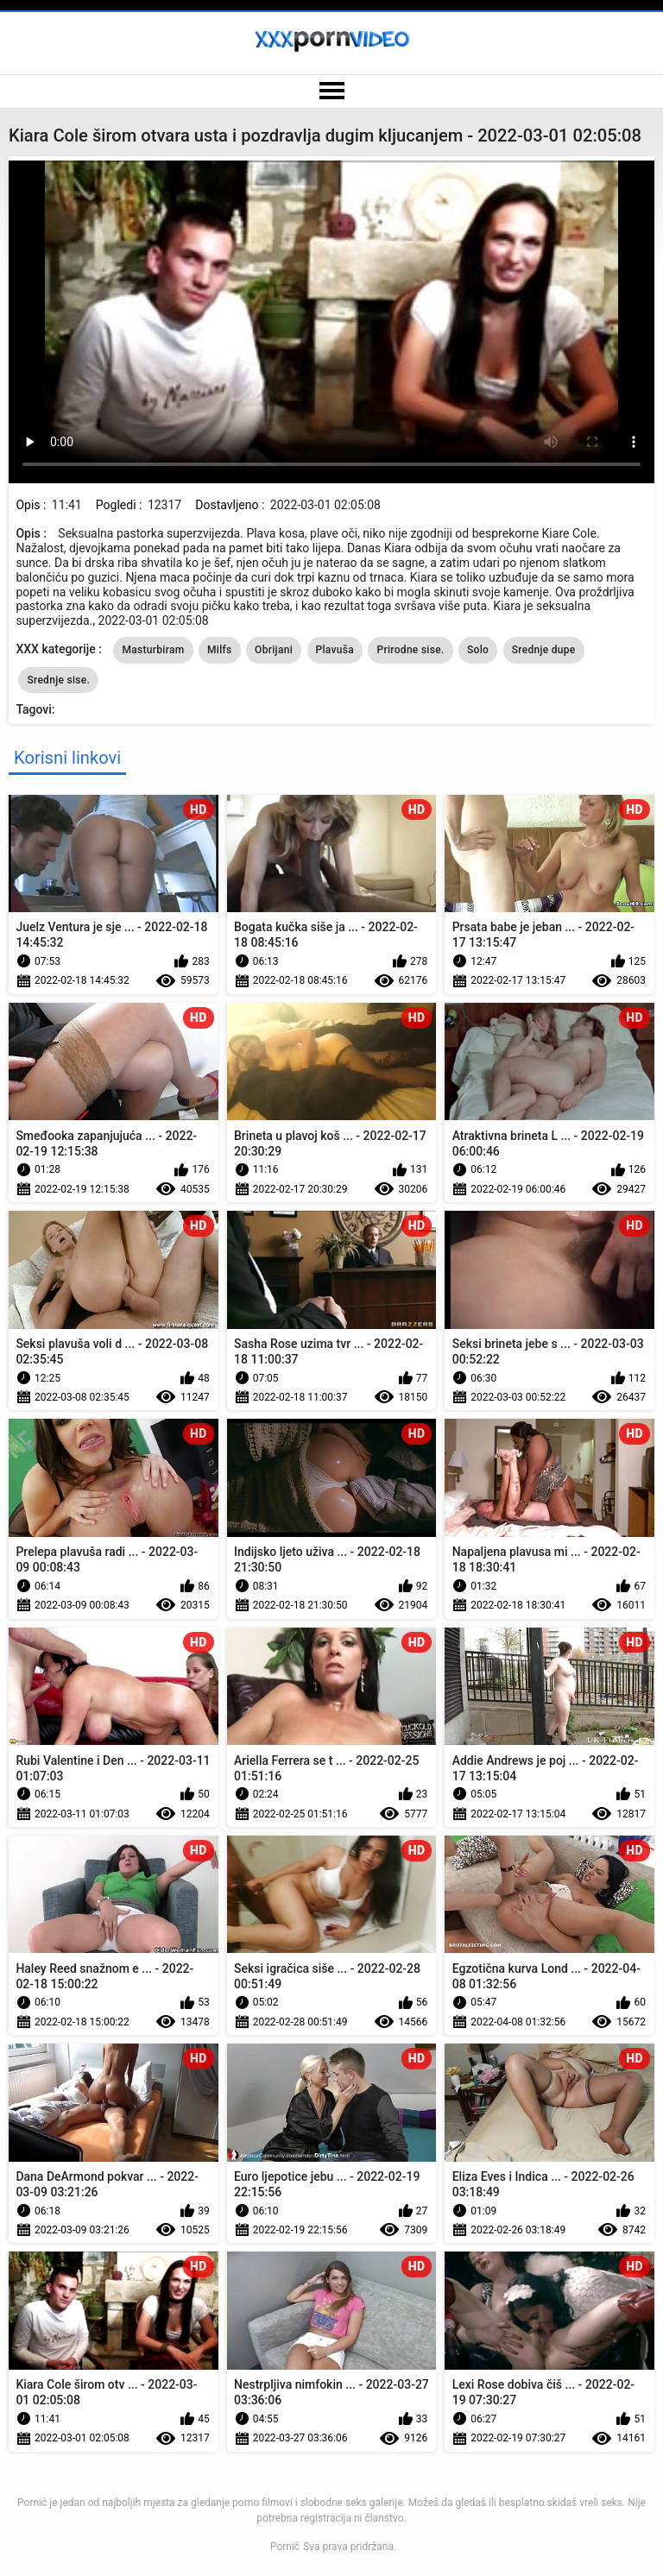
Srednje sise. (58, 680)
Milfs (219, 650)
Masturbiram (153, 650)
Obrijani (274, 650)
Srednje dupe (544, 650)
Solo (478, 650)
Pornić (285, 2547)
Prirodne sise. (410, 650)
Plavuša (335, 650)
